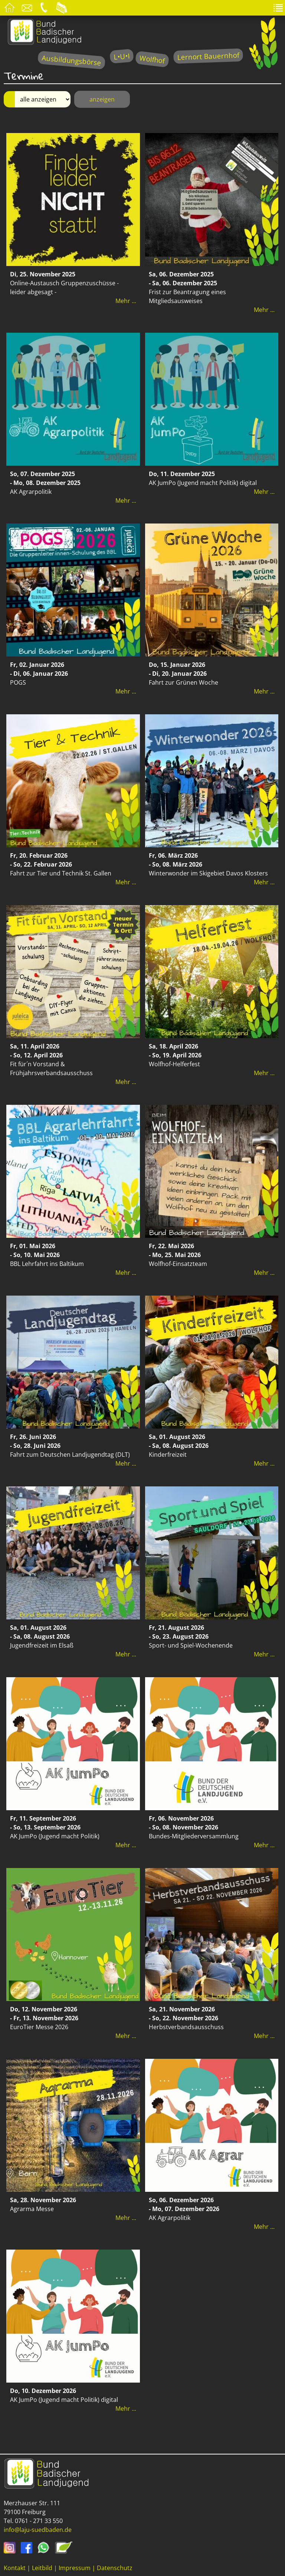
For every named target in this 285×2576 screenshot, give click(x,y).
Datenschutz (114, 2568)
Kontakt (15, 2568)
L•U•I (121, 56)
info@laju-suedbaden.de (38, 2530)
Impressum (75, 2568)
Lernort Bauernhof (208, 56)
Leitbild (42, 2568)
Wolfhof (152, 59)
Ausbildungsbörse (71, 60)
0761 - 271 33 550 (39, 2521)
